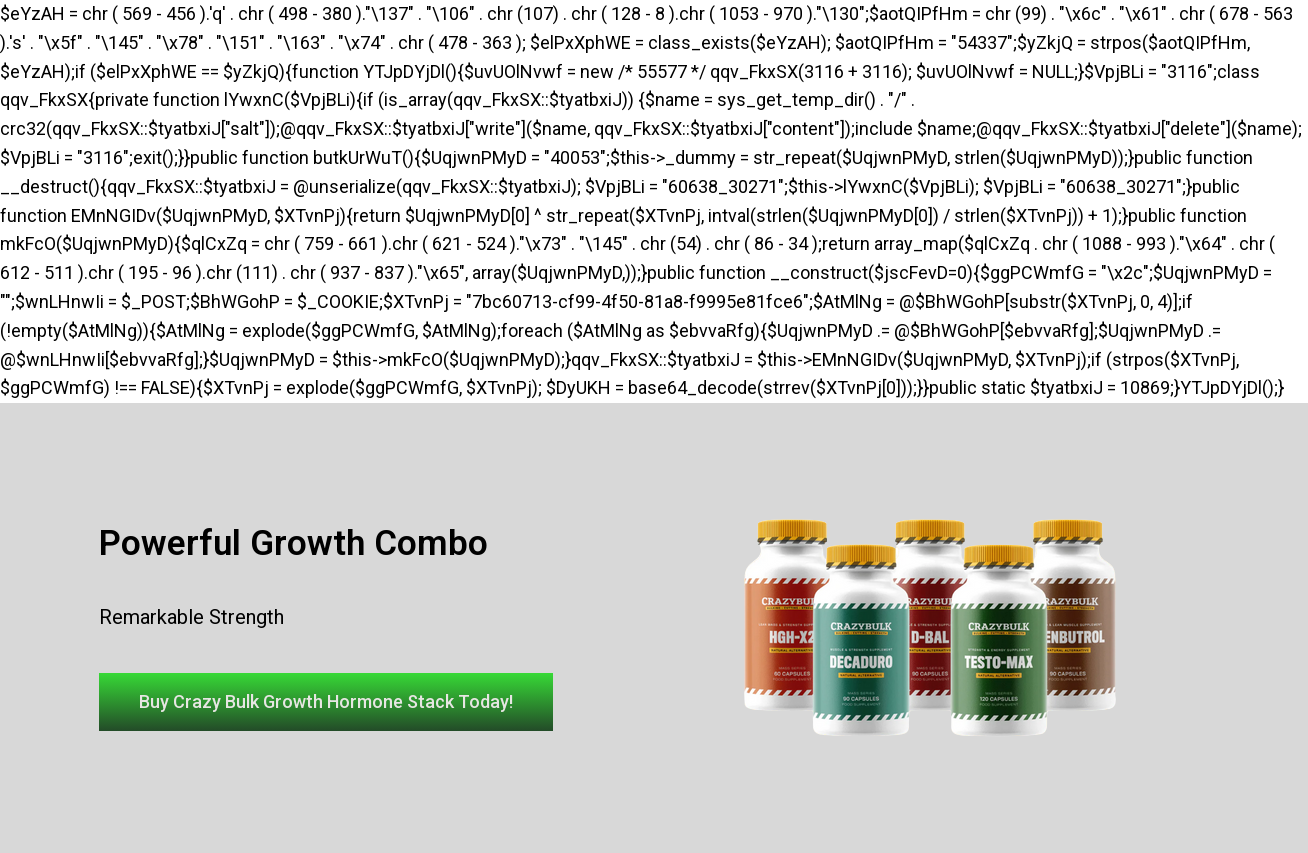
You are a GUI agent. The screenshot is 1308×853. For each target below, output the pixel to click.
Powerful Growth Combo (293, 543)
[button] (326, 702)
